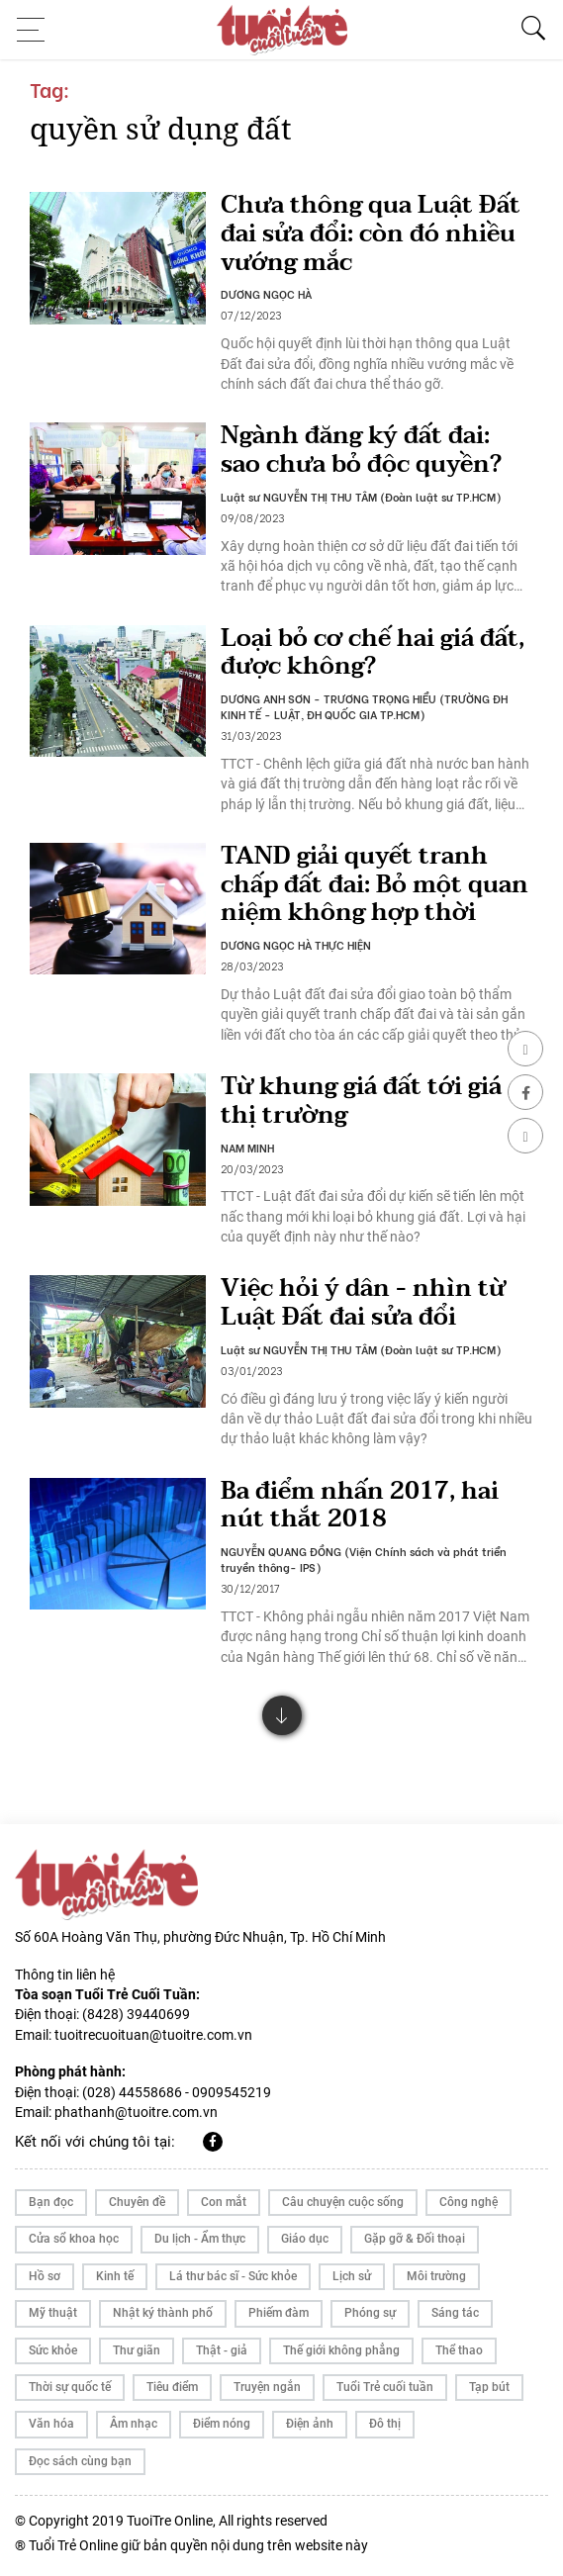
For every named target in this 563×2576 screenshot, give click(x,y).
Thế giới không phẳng (341, 2350)
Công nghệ (468, 2202)
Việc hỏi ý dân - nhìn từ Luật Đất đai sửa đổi (363, 1302)
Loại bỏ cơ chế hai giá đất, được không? (372, 653)
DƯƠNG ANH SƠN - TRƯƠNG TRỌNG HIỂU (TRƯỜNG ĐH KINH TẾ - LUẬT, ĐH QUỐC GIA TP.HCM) (364, 706)
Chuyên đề (137, 2202)
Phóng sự (370, 2313)
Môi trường (436, 2276)
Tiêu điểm (172, 2387)
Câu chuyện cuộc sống (343, 2202)
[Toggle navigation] (36, 29)
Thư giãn (136, 2350)
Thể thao (459, 2350)
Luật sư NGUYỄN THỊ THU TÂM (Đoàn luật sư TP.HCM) (361, 497)
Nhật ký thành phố (163, 2313)
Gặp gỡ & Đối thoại (414, 2239)
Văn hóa (51, 2424)
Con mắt (223, 2202)
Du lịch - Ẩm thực (199, 2239)
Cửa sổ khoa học (74, 2239)
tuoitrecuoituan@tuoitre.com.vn (153, 2035)
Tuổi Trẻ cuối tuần (384, 2387)
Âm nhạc (133, 2424)
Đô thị (385, 2424)
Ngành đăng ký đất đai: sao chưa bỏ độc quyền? (361, 450)
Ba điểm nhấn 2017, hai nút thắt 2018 (360, 1505)
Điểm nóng (221, 2424)
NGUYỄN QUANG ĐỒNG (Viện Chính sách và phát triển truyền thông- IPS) (364, 1559)
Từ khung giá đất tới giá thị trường (361, 1101)
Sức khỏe (53, 2350)
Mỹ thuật (53, 2313)
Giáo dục (304, 2239)
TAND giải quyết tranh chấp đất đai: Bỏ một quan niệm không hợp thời (374, 885)
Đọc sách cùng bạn (80, 2461)
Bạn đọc (51, 2202)
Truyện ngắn (267, 2387)
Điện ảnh (309, 2424)
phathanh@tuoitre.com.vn (136, 2112)
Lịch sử (351, 2276)
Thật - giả (221, 2350)
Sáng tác (455, 2313)
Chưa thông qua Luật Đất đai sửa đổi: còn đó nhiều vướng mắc (370, 234)
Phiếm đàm (278, 2313)
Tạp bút (489, 2387)
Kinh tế (115, 2276)
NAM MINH (247, 1147)
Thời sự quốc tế (70, 2387)
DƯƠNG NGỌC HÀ (266, 294)
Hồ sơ (44, 2276)
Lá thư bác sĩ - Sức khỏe (233, 2276)
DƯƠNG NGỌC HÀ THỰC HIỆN (296, 945)
